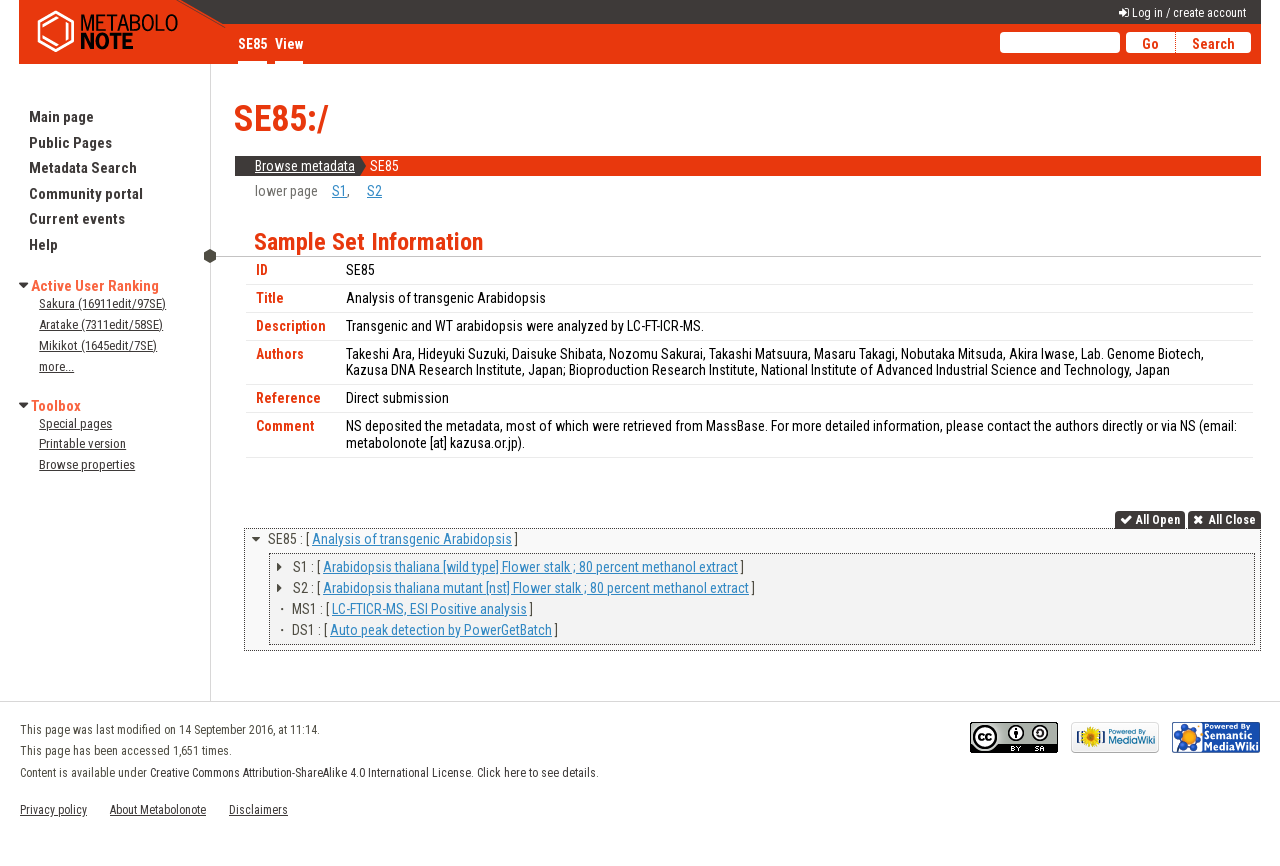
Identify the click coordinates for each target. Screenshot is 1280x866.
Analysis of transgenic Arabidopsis (412, 539)
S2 (374, 191)
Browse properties (87, 464)
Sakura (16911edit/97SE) (102, 303)
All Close (1231, 520)
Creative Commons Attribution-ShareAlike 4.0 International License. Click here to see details (373, 773)
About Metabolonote (158, 810)
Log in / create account (1189, 13)
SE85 (252, 44)
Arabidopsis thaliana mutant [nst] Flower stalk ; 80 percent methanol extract (536, 588)
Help (43, 245)
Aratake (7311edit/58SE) (101, 324)
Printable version (82, 443)
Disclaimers (258, 810)
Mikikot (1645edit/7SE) (98, 345)
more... (56, 366)
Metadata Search (83, 168)
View (289, 44)
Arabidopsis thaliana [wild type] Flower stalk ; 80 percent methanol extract (530, 567)
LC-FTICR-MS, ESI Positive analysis (429, 609)
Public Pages (70, 143)
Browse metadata (305, 166)
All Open (1158, 520)
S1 (339, 191)
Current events (77, 219)
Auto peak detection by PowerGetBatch (441, 630)
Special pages (75, 423)
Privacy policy (53, 810)
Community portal (86, 194)
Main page (61, 117)
